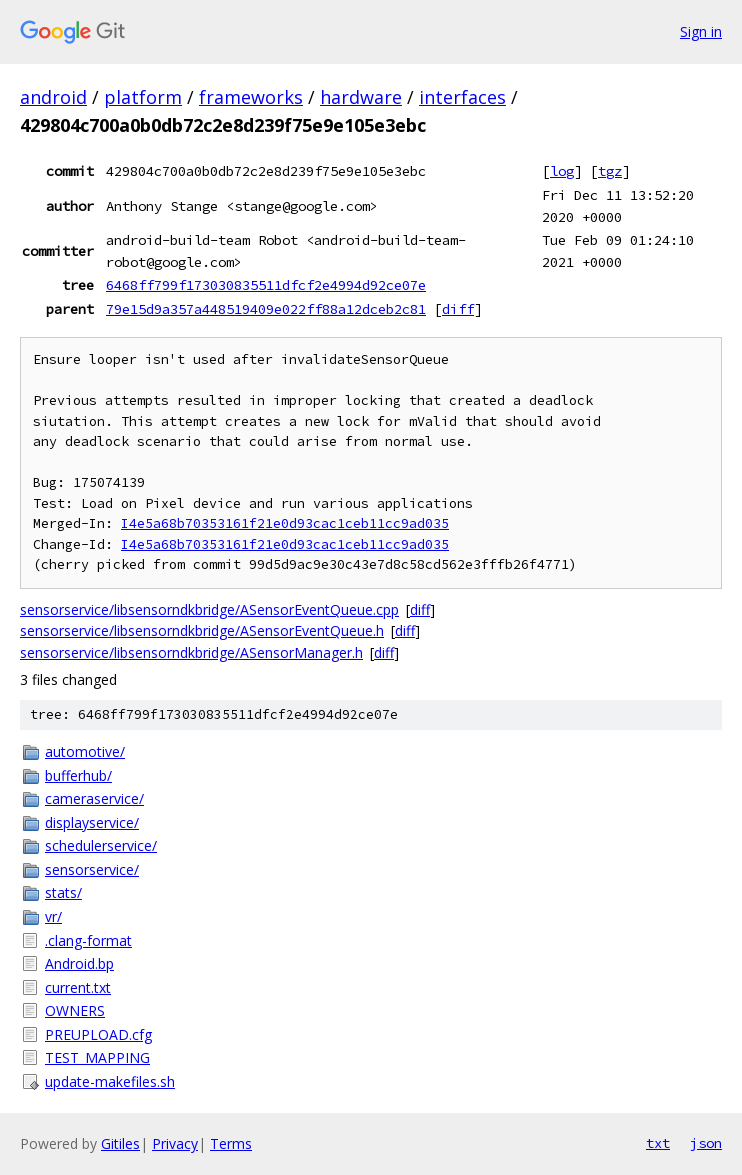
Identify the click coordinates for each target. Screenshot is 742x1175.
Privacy (175, 1143)
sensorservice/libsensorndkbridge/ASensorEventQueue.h (202, 630)
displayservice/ (92, 822)
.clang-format (88, 940)
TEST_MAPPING (97, 1057)
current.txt (78, 987)
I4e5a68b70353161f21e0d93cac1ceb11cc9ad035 (285, 523)
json (706, 1143)
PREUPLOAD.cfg (98, 1034)
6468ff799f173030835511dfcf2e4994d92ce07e (266, 285)
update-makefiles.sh (110, 1081)
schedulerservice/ (101, 845)
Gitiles (120, 1143)
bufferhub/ (78, 775)
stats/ (63, 892)
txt (658, 1143)
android (53, 97)
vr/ (53, 916)
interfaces (462, 97)
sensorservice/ (92, 869)
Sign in (701, 31)
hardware (361, 97)
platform (143, 97)
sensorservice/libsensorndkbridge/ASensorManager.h (191, 652)
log (562, 171)
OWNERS (75, 1010)
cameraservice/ (94, 798)
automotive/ (85, 751)
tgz (610, 171)
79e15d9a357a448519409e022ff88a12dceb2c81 (266, 309)
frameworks (251, 97)
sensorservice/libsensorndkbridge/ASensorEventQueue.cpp (209, 609)
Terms (231, 1143)
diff (458, 309)
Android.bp (79, 963)
